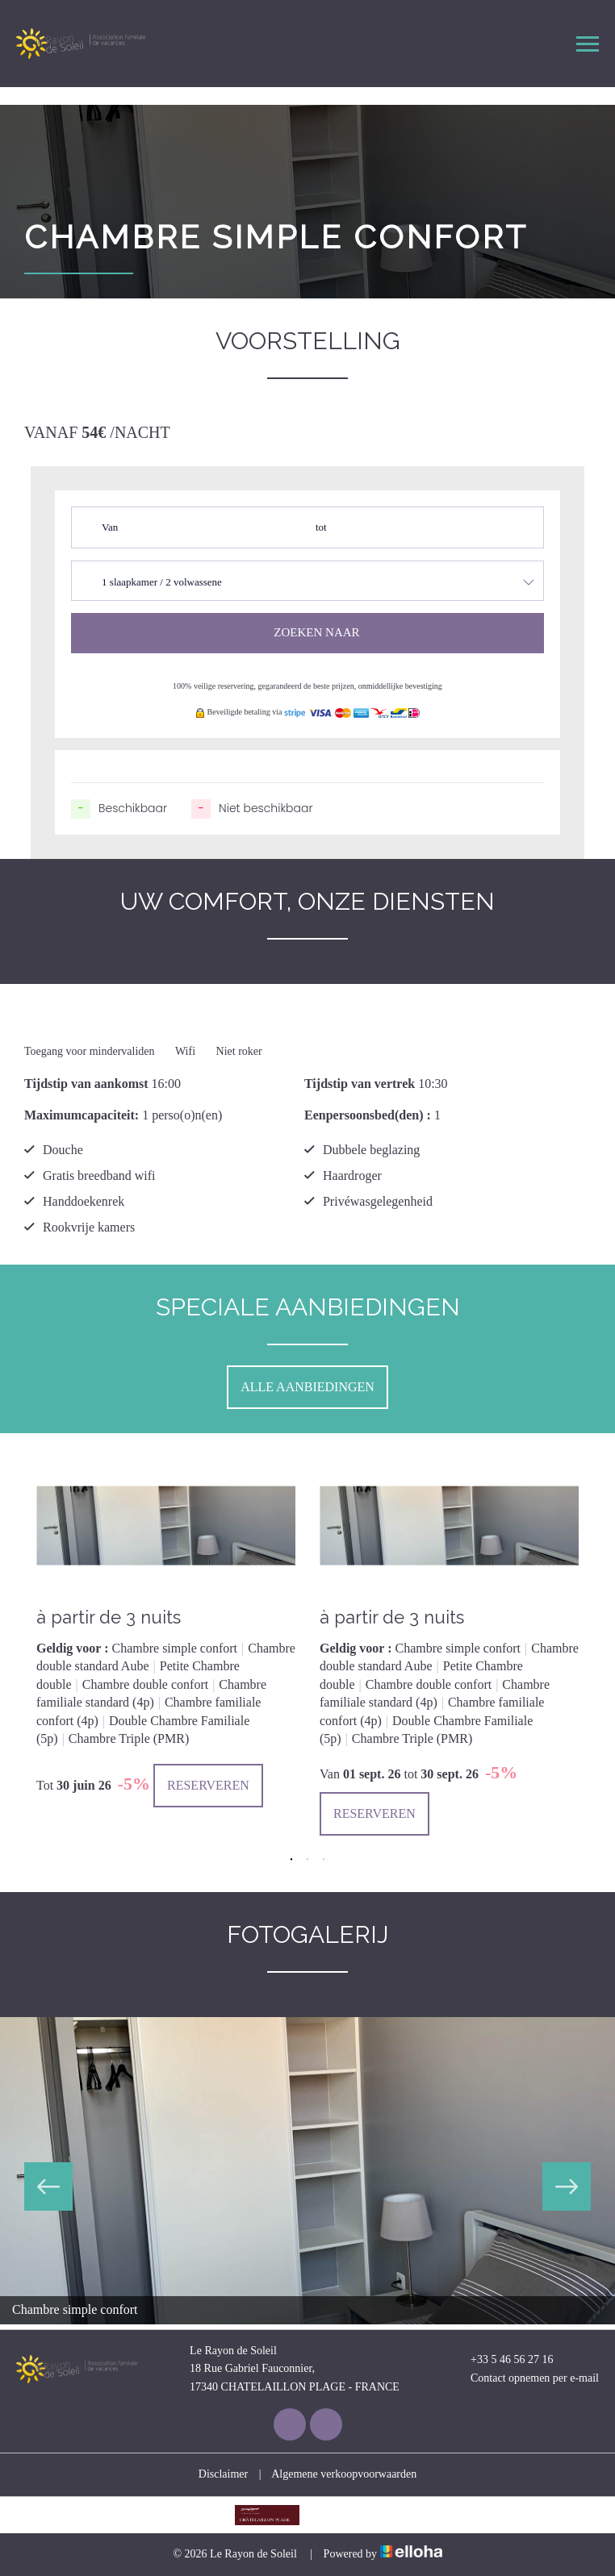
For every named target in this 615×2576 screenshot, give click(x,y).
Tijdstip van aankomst (86, 1083)
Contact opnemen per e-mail (525, 2378)
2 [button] (307, 1860)
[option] (166, 1632)
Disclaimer (223, 2474)
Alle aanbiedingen (307, 1387)
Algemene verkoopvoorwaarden (343, 2474)
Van (110, 527)
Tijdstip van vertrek (359, 1083)
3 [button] (324, 1860)
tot (321, 527)
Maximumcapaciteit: (81, 1115)
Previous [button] (48, 2186)
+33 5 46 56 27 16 (502, 2360)
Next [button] (566, 2186)
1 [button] (291, 1860)
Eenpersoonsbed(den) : (367, 1115)
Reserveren (208, 1785)
